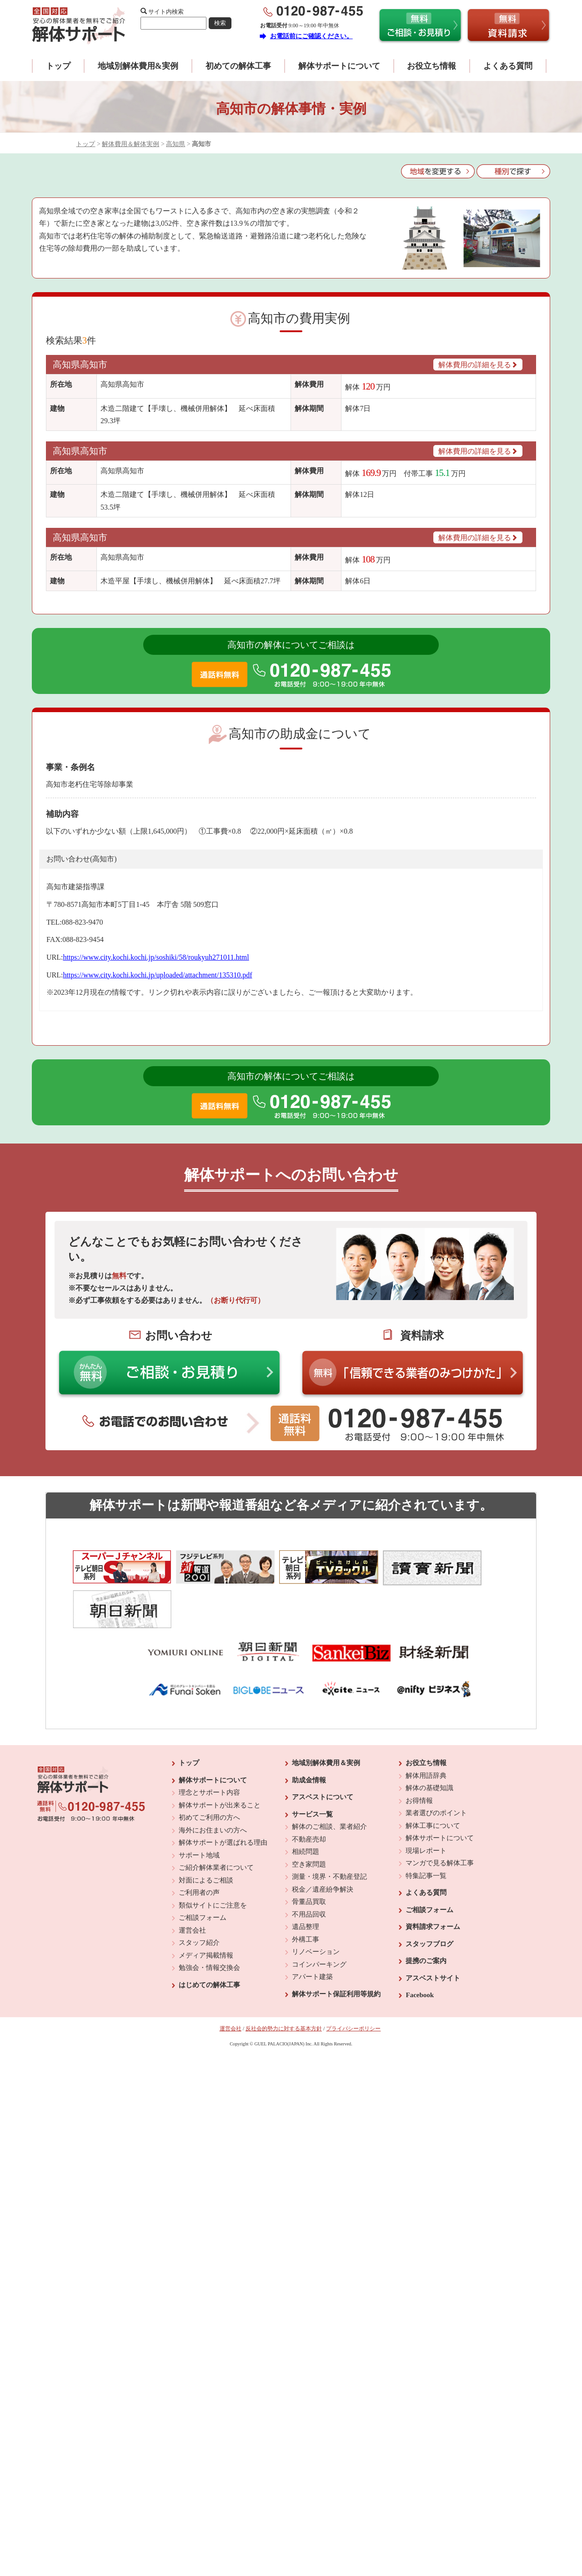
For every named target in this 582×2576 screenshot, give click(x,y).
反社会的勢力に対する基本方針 (284, 1977)
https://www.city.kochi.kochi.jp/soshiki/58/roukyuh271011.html (156, 957)
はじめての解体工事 (209, 1933)
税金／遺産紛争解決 (322, 1837)
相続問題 (305, 1800)
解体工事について (433, 1773)
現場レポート (426, 1798)
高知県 (175, 144)
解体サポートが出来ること (220, 1753)
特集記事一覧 (426, 1823)
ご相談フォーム (202, 1866)
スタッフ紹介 (199, 1891)
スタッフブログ (429, 1892)
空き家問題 (309, 1812)
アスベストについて (322, 1745)
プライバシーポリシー (353, 1977)
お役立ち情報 (431, 66)
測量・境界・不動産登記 (329, 1825)
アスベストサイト (433, 1926)
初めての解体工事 (238, 66)
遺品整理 (305, 1875)
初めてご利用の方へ (209, 1766)
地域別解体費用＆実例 (326, 1711)
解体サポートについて (339, 66)
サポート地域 (199, 1803)
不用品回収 (309, 1862)
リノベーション (316, 1900)
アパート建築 (312, 1925)
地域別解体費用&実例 (138, 66)
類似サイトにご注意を (213, 1853)
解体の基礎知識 (429, 1736)
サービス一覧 (312, 1762)
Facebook (420, 1943)
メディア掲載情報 (206, 1903)
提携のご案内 (426, 1909)
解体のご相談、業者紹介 (329, 1775)
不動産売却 (309, 1787)
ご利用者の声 (199, 1841)
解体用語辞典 (426, 1723)
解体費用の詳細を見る (477, 365)
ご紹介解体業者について (216, 1816)
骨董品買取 (309, 1850)
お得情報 (419, 1748)
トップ (58, 66)
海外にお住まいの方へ (213, 1778)
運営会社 (192, 1878)
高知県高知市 (80, 364)
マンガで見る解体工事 (440, 1811)
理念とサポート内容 (209, 1741)
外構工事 (305, 1887)
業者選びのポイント (436, 1761)
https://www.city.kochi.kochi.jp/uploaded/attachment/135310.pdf (157, 975)
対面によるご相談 (206, 1828)
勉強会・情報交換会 (209, 1916)
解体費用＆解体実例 (130, 144)
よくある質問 (507, 66)
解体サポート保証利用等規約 (336, 1942)
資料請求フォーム (433, 1875)
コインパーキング (319, 1912)
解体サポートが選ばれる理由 (223, 1791)
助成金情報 (309, 1728)
